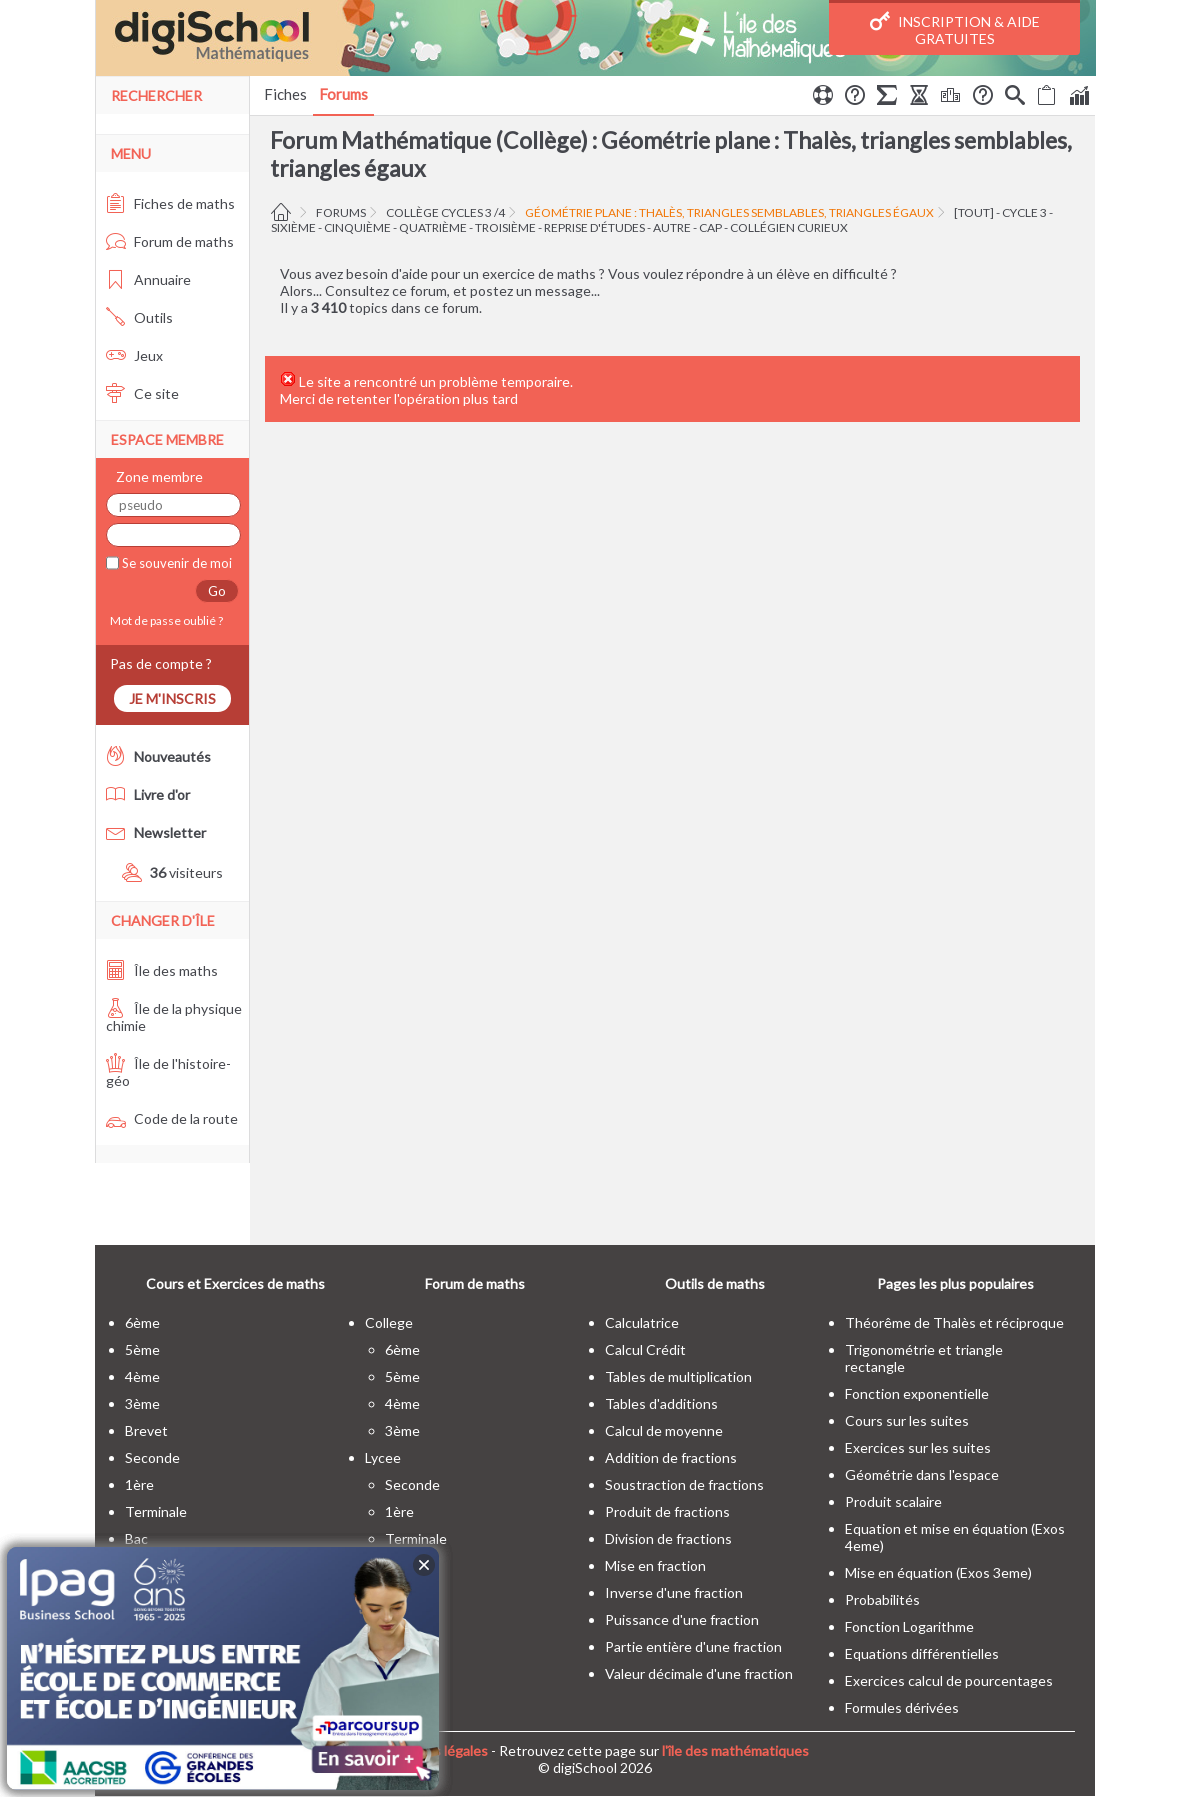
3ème (142, 1403)
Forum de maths (170, 241)
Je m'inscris (172, 698)
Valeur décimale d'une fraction (699, 1673)
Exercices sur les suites (918, 1447)
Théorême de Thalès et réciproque (954, 1322)
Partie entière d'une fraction (693, 1646)
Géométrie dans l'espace (922, 1474)
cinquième (357, 227)
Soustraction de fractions (684, 1484)
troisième (505, 227)
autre (672, 227)
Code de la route (172, 1118)
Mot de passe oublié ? (164, 620)
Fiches (285, 94)
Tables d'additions (661, 1403)
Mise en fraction (655, 1565)
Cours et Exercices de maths (235, 1283)
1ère (139, 1484)
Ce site (142, 393)
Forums (343, 94)
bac (136, 1538)
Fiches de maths (170, 203)
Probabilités (882, 1599)
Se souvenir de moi (175, 563)
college (389, 1322)
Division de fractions (668, 1538)
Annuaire (148, 279)
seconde (152, 1457)
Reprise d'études (594, 227)
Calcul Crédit (645, 1349)
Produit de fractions (667, 1511)
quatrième (433, 227)
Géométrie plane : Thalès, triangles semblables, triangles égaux (729, 212)
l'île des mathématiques (735, 1750)
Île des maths (162, 970)
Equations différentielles (922, 1653)
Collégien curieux (789, 227)
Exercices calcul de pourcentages (949, 1680)
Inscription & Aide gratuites (955, 29)
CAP (710, 227)
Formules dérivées (902, 1707)
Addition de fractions (671, 1457)
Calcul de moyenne (664, 1430)
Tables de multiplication (678, 1376)
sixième (293, 227)
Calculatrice (642, 1322)
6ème (142, 1322)
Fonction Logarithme (909, 1626)
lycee (383, 1457)
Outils (139, 317)
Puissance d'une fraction (682, 1619)
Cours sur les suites (907, 1420)
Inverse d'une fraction (674, 1592)
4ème (142, 1376)
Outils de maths (715, 1283)
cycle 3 (1024, 212)
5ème (142, 1349)
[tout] (974, 212)
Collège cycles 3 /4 (445, 212)
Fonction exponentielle (917, 1393)
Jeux (134, 355)
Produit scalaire (893, 1501)
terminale (156, 1511)
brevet (146, 1430)
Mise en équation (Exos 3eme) (938, 1572)
